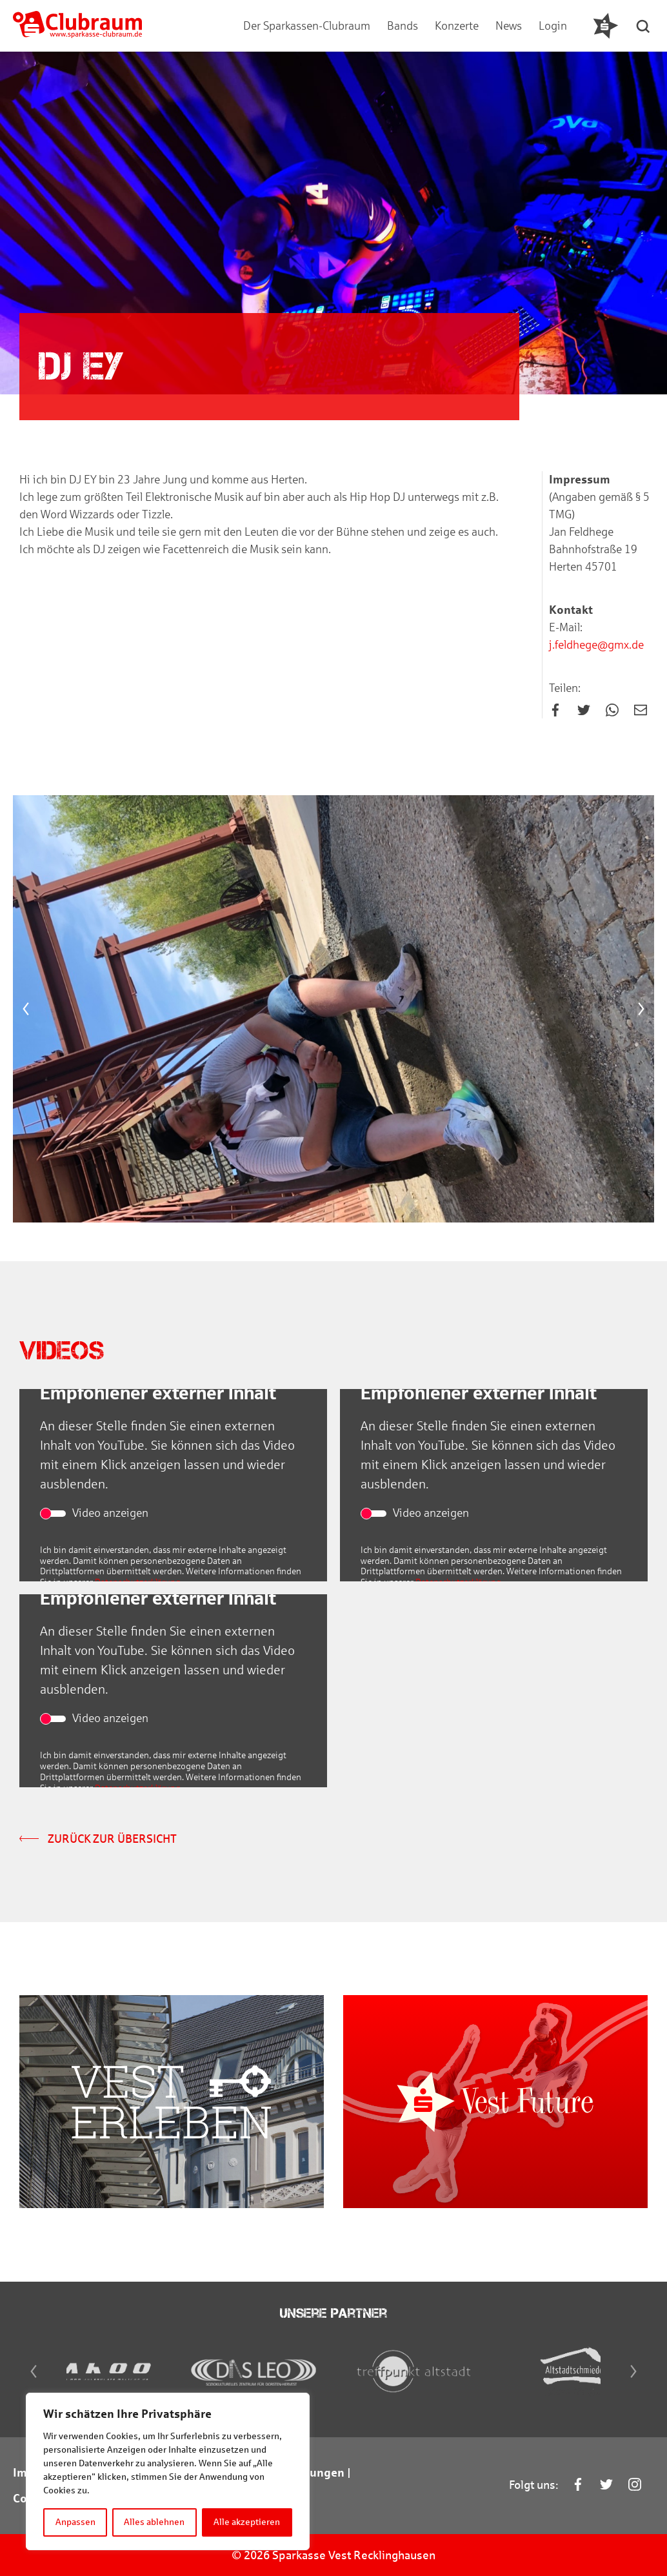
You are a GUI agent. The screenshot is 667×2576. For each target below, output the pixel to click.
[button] (644, 25)
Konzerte (457, 25)
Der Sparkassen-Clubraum (306, 25)
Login (553, 25)
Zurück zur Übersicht (98, 1840)
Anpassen (75, 2522)
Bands (402, 25)
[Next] (641, 1010)
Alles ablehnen (154, 2522)
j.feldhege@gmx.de (595, 646)
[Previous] (25, 1010)
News (508, 25)
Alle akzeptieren (247, 2522)
